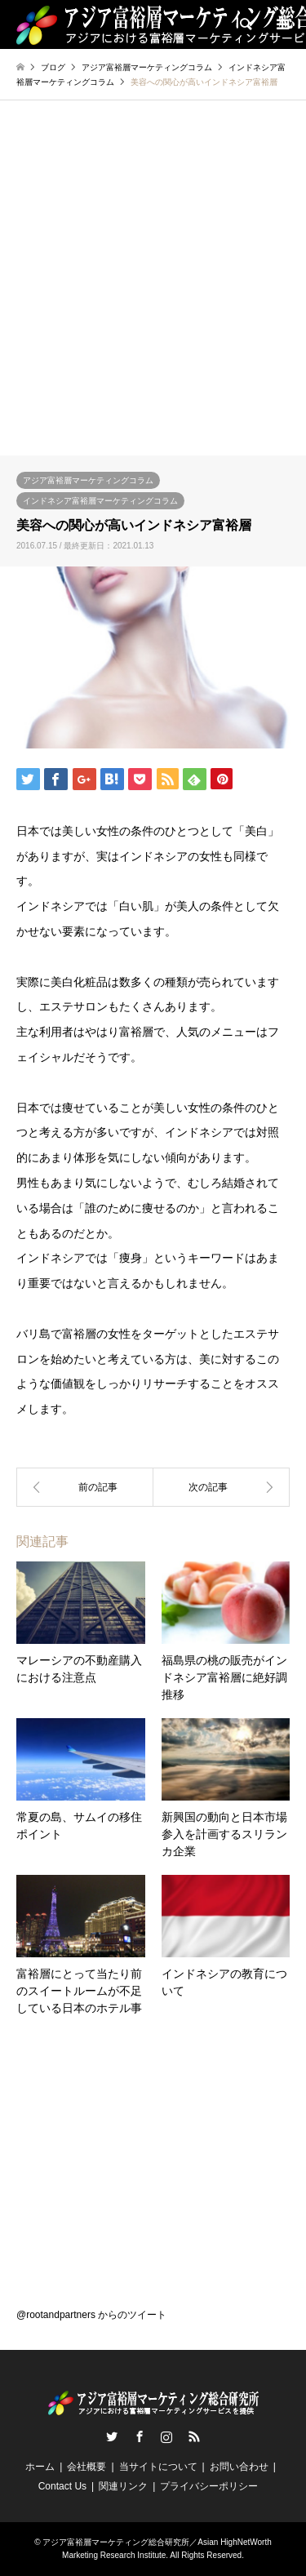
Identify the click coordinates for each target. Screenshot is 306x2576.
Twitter (112, 2436)
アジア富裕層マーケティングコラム (88, 480)
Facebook (139, 2436)
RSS (194, 2436)
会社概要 (86, 2466)
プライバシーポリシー (209, 2486)
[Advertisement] (153, 294)
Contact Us (62, 2486)
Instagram (166, 2436)
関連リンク (123, 2486)
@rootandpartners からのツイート (91, 2315)
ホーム (40, 2466)
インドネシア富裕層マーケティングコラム (100, 500)
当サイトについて (158, 2466)
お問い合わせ (239, 2466)
